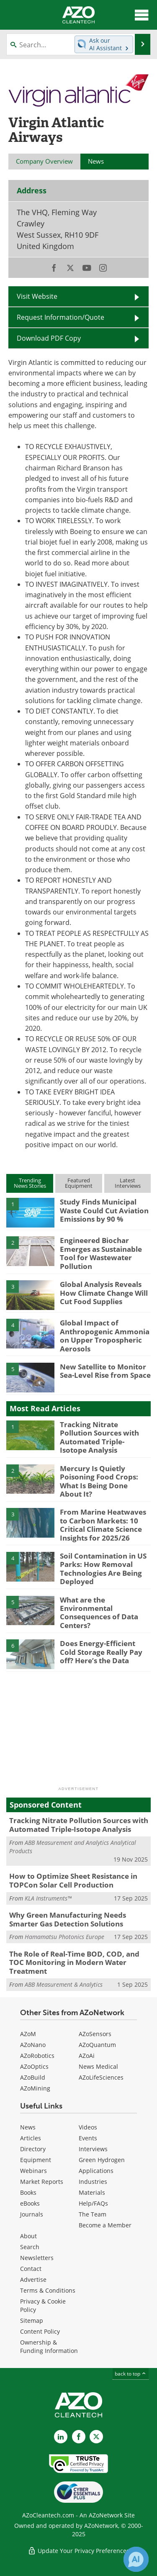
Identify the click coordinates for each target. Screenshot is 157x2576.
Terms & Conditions (47, 2290)
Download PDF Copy (49, 338)
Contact (30, 2269)
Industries (93, 2182)
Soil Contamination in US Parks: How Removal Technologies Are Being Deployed (103, 1568)
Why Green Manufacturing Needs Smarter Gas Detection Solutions (67, 1919)
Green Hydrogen (102, 2160)
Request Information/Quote (60, 317)
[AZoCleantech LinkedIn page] (60, 2436)
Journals (31, 2214)
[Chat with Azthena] (136, 2559)
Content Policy (40, 2331)
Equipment (35, 2160)
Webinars (33, 2171)
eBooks (30, 2203)
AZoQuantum (97, 2045)
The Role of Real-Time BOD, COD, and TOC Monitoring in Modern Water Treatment (74, 1962)
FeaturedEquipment (79, 1182)
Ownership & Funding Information (49, 2346)
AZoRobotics (37, 2056)
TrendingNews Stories (30, 1182)
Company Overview (44, 161)
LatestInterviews (128, 1182)
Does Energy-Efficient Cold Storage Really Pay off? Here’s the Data (101, 1652)
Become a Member (105, 2225)
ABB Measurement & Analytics (64, 1984)
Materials (92, 2192)
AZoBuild (32, 2077)
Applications (96, 2171)
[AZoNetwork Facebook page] (78, 2436)
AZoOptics (34, 2066)
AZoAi (87, 2056)
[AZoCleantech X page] (96, 2436)
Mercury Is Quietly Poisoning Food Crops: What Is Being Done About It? (99, 1481)
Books (28, 2192)
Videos (88, 2127)
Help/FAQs (93, 2203)
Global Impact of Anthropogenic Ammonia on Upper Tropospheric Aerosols (104, 1335)
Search (29, 2247)
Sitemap (31, 2320)
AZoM (28, 2034)
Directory (33, 2149)
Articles (30, 2138)
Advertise (33, 2279)
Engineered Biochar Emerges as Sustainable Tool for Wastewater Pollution (101, 1253)
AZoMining (35, 2088)
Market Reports (41, 2182)
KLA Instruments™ (48, 1898)
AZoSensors (95, 2034)
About (28, 2236)
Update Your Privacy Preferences (78, 2551)
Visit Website (37, 296)
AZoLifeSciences (101, 2077)
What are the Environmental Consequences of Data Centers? (99, 1612)
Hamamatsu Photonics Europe (64, 1937)
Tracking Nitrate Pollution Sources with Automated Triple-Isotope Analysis (99, 1437)
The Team (92, 2214)
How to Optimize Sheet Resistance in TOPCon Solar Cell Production (73, 1880)
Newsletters (37, 2258)
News (28, 2127)
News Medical (98, 2066)
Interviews (93, 2149)
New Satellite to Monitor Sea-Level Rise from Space (105, 1371)
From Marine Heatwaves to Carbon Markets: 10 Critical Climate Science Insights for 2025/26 (103, 1524)
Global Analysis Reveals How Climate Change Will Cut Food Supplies (104, 1292)
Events (88, 2138)
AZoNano (33, 2045)
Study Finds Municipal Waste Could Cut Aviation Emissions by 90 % (104, 1210)
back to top (131, 2373)
